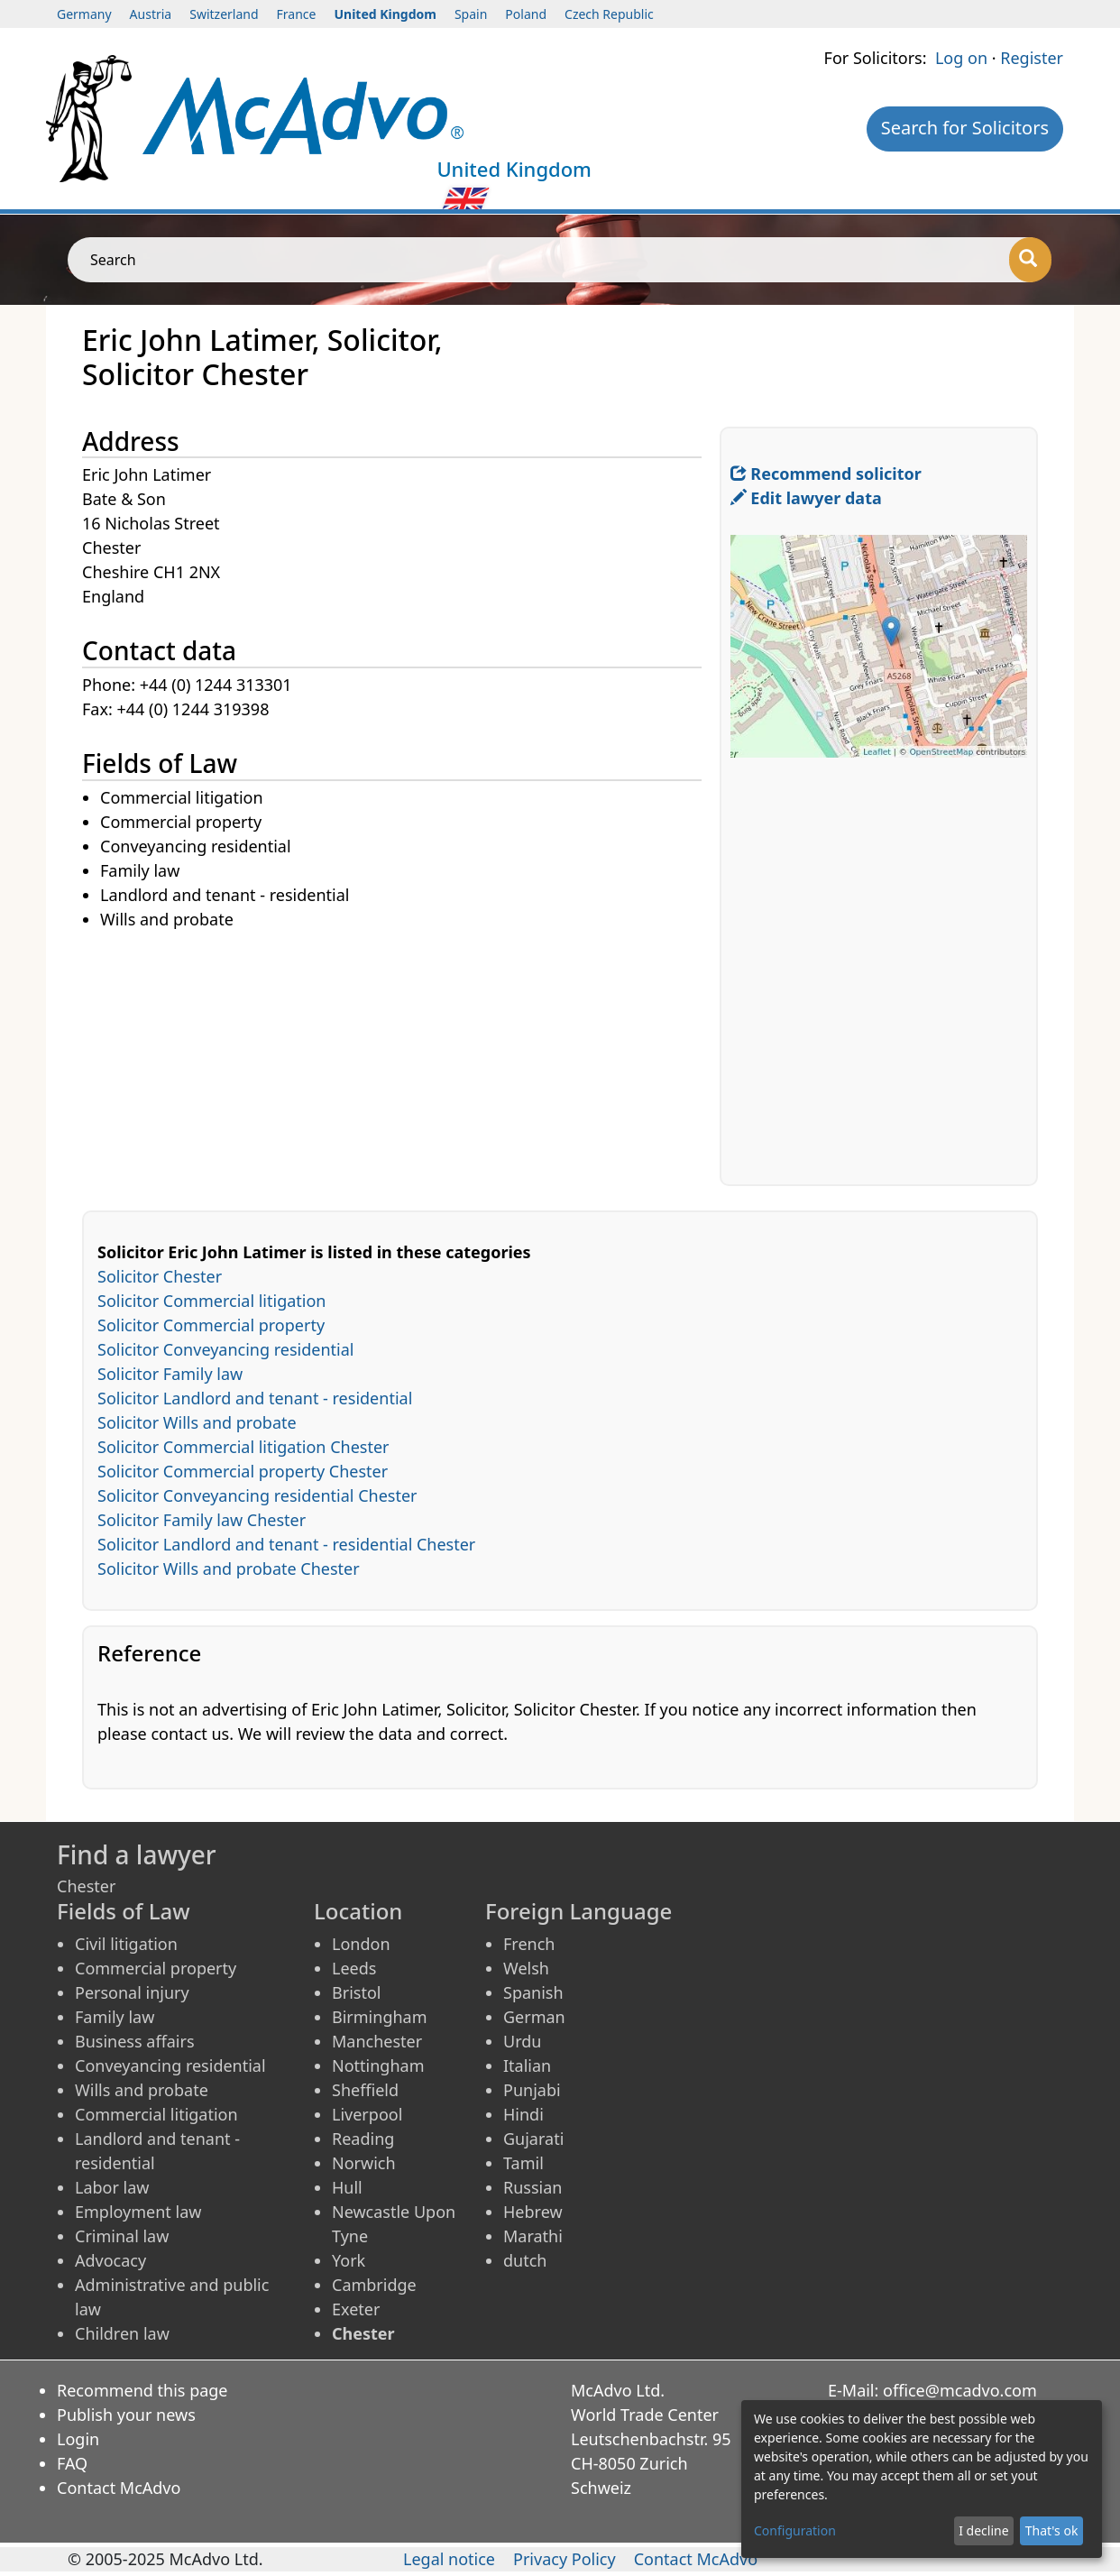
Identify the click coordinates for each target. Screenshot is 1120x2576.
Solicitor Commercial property (211, 1325)
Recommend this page (142, 2390)
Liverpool (367, 2114)
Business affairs (135, 2041)
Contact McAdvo (118, 2487)
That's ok (1052, 2530)
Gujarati (533, 2138)
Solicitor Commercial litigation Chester (243, 1447)
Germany (84, 14)
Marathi (533, 2236)
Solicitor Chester (159, 1276)
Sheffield (365, 2090)
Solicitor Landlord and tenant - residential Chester (286, 1544)
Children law (122, 2333)
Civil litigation (126, 1944)
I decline (983, 2530)
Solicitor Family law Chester (201, 1520)
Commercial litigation (156, 2114)
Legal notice (449, 2559)
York (348, 2260)
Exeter (356, 2309)
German (534, 2017)
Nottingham (378, 2065)
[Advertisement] (401, 1059)
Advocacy (110, 2260)
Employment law (138, 2211)
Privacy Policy (564, 2559)
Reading (363, 2138)
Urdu (522, 2041)
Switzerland (223, 14)
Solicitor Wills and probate (197, 1422)
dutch (524, 2260)
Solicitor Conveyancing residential (225, 1349)
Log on (961, 58)
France (297, 14)
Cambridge (374, 2284)
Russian (532, 2187)
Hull (347, 2187)
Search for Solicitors (965, 127)
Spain (470, 14)
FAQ (72, 2463)
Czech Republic (609, 14)
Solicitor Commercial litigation (211, 1300)
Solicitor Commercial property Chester (242, 1471)
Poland (525, 14)
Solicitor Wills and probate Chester (228, 1568)
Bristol (356, 1992)
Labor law (112, 2187)
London (361, 1944)
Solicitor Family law (170, 1374)
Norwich (364, 2163)
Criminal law (122, 2236)
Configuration (795, 2530)
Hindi (523, 2114)
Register (1031, 58)
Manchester (377, 2041)
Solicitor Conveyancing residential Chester (257, 1495)
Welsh (526, 1968)
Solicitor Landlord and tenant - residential (254, 1398)
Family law (114, 2017)
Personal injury (132, 1992)
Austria (151, 14)
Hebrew (533, 2211)
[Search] (1030, 259)
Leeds (354, 1968)
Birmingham (379, 2017)
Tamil (523, 2163)
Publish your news (126, 2414)
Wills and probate (141, 2090)
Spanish (533, 1992)
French (529, 1944)
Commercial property (155, 1968)
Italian (527, 2065)
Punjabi (532, 2090)
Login (78, 2439)
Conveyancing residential (170, 2065)
